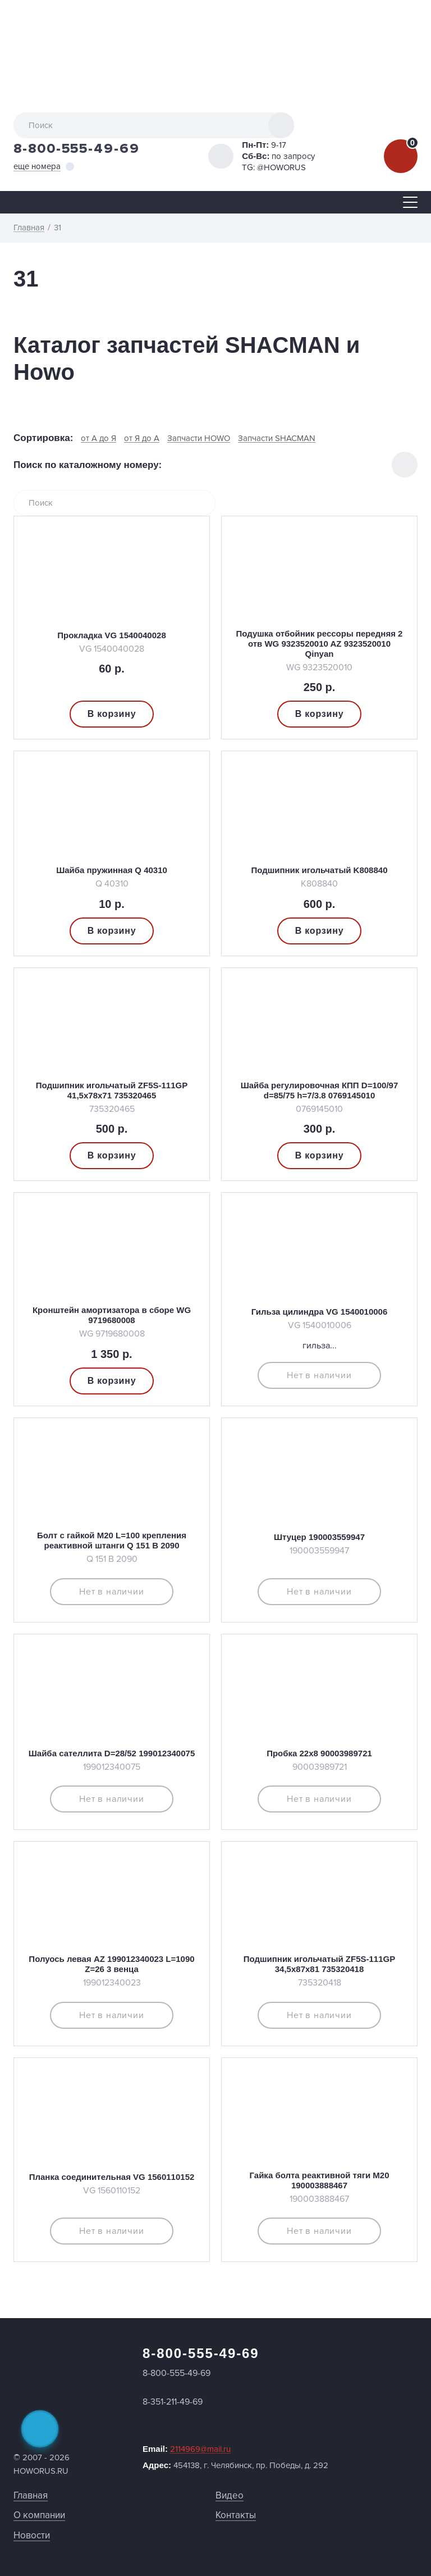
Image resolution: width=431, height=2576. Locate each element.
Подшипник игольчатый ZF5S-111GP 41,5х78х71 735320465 (111, 1090)
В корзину (112, 714)
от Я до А (141, 438)
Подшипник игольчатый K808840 (319, 870)
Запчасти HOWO (198, 438)
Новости (31, 2535)
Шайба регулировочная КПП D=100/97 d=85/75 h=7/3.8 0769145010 (319, 1090)
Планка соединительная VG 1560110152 (112, 2177)
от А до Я (98, 438)
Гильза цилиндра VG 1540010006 (319, 1311)
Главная (30, 2495)
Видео (230, 2495)
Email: (187, 2449)
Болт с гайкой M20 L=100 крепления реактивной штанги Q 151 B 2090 (111, 1540)
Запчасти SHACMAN (276, 438)
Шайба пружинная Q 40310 (111, 870)
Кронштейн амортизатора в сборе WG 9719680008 (112, 1315)
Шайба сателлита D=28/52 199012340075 (112, 1753)
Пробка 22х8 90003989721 (319, 1753)
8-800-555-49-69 (76, 148)
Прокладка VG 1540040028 (111, 635)
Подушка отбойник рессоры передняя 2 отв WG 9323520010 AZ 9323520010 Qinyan (319, 643)
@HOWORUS (281, 167)
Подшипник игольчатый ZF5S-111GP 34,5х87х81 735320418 (319, 1964)
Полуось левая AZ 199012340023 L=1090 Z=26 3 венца (111, 1964)
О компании (39, 2515)
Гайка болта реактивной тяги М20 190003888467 (319, 2180)
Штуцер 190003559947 (319, 1537)
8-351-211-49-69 (173, 2401)
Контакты (236, 2515)
